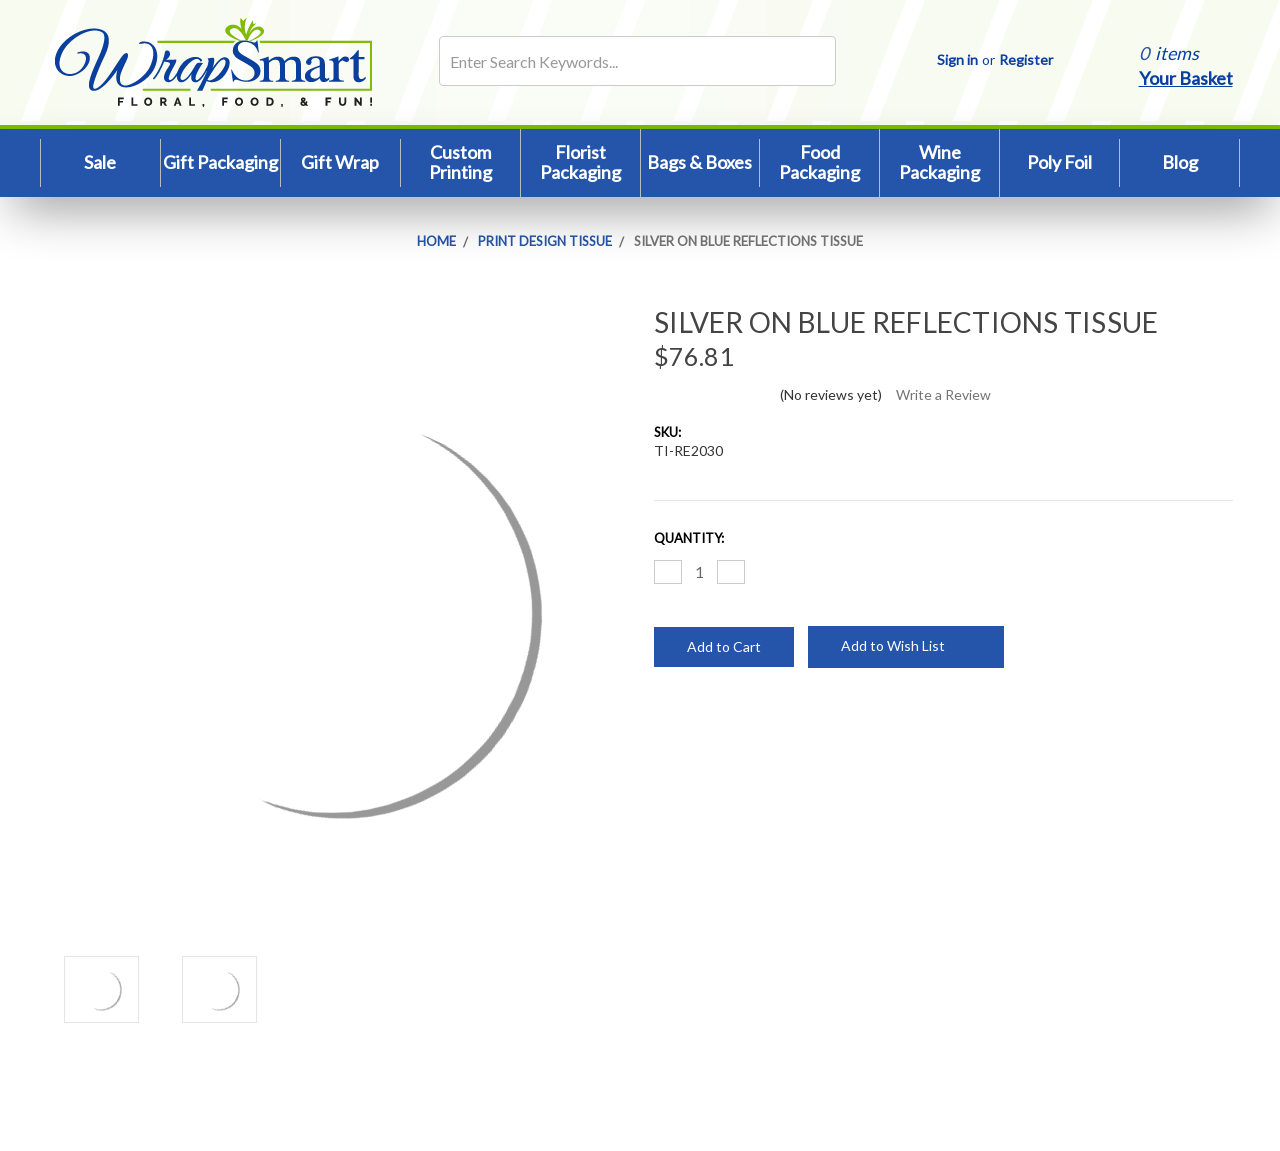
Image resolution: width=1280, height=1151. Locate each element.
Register (1026, 59)
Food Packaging (819, 162)
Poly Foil (1059, 162)
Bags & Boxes (699, 162)
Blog (1180, 162)
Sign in (957, 59)
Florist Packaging (580, 162)
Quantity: (689, 538)
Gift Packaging (220, 162)
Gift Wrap (340, 162)
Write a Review (943, 394)
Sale (100, 162)
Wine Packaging (939, 162)
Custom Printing (460, 162)
